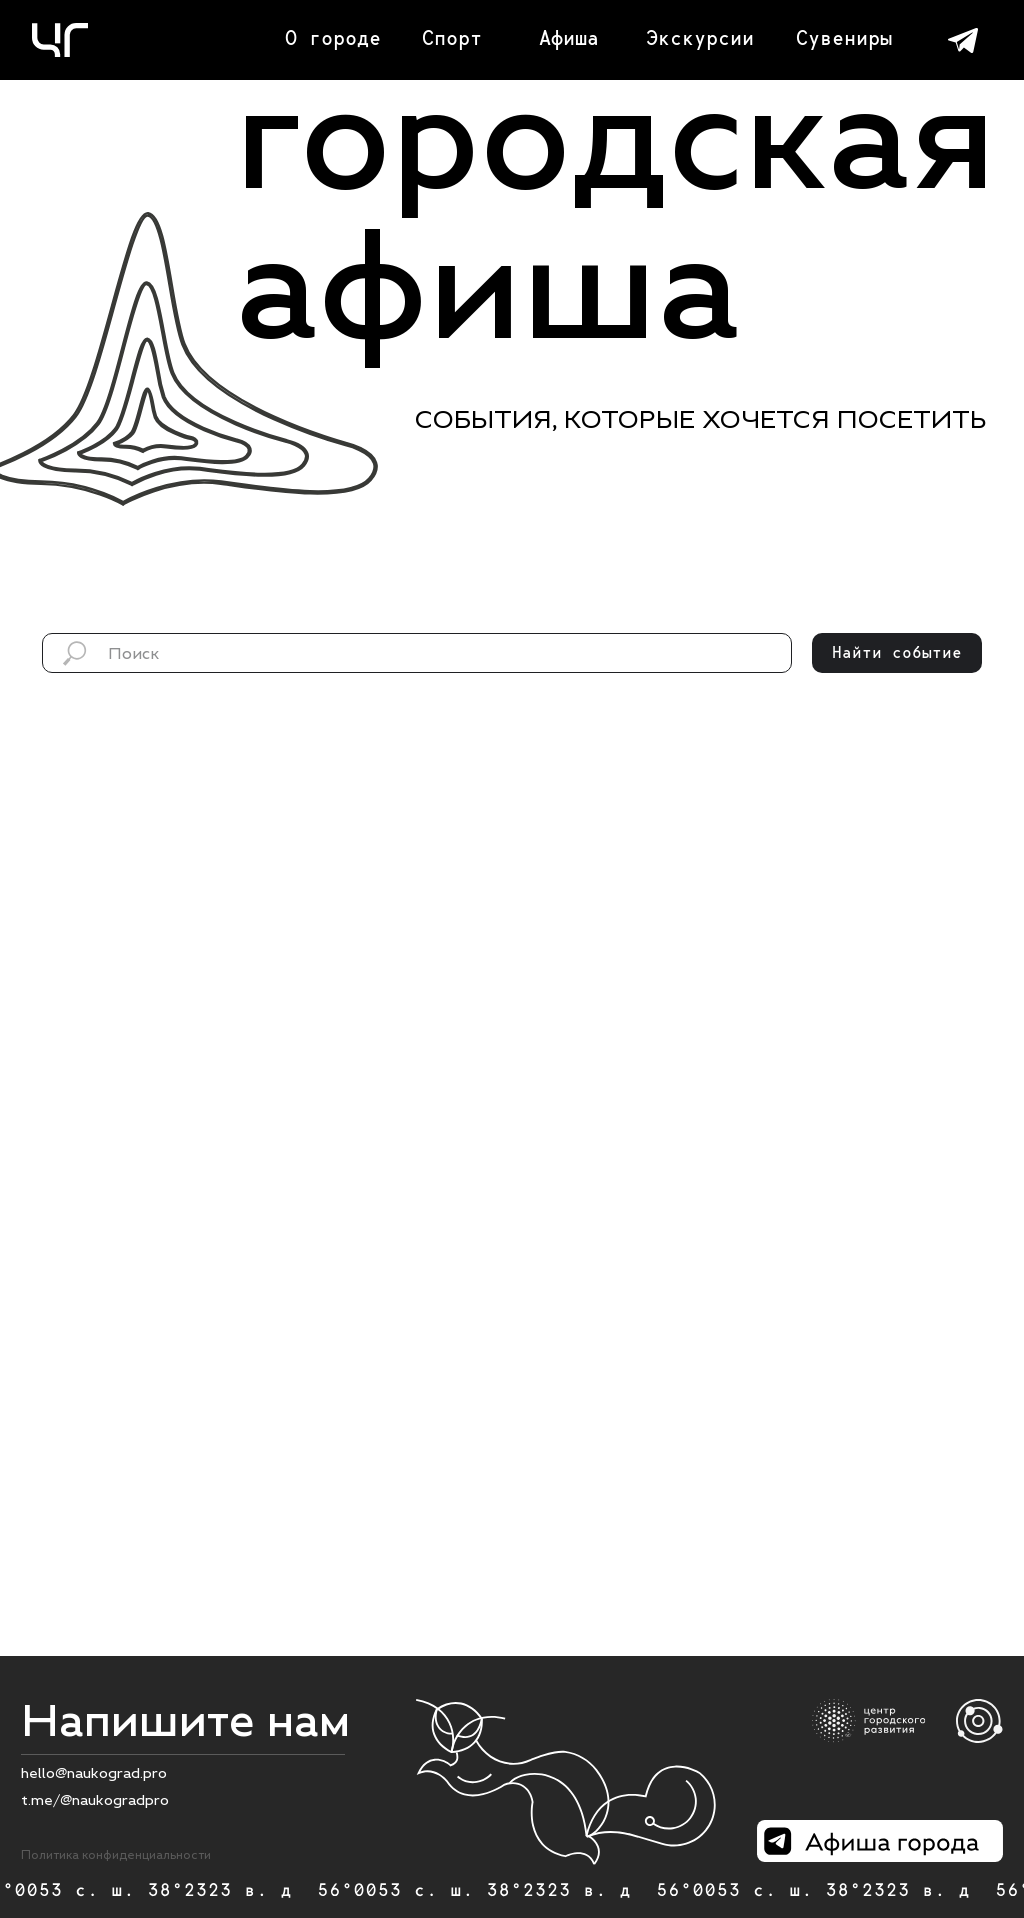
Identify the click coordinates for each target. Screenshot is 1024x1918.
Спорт (452, 38)
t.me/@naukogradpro (95, 1799)
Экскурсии (700, 38)
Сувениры (844, 38)
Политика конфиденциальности (116, 1855)
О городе (333, 38)
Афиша (569, 38)
